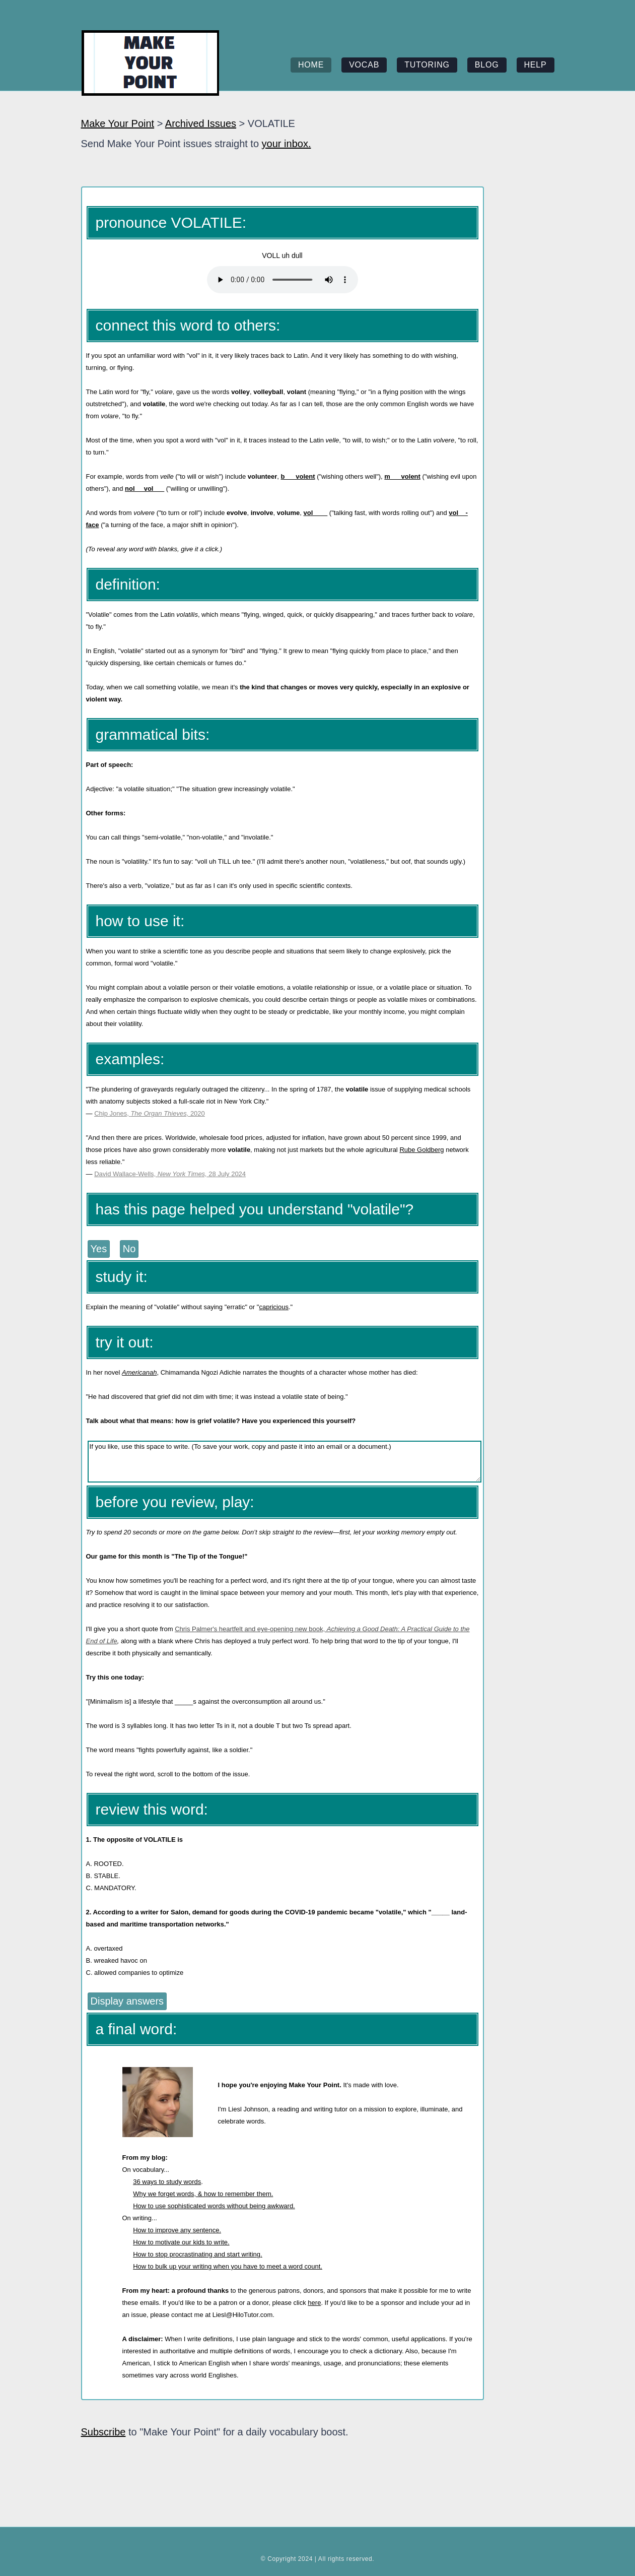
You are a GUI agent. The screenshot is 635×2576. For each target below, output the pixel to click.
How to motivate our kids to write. (181, 2242)
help (535, 64)
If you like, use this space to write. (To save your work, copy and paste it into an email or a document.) (284, 1462)
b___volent (298, 476)
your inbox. (286, 143)
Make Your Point (118, 123)
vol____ (315, 513)
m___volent (402, 476)
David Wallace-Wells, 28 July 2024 (170, 1174)
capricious (274, 1307)
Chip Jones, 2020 (149, 1113)
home (311, 64)
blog (487, 64)
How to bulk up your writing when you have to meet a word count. (227, 2266)
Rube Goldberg (421, 1149)
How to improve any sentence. (177, 2230)
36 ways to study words (167, 2181)
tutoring (427, 64)
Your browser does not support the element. (282, 279)
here (314, 2302)
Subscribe (103, 2431)
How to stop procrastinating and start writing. (197, 2254)
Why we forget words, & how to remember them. (203, 2194)
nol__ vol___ (144, 488)
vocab (364, 64)
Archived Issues (200, 123)
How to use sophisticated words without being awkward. (214, 2206)
